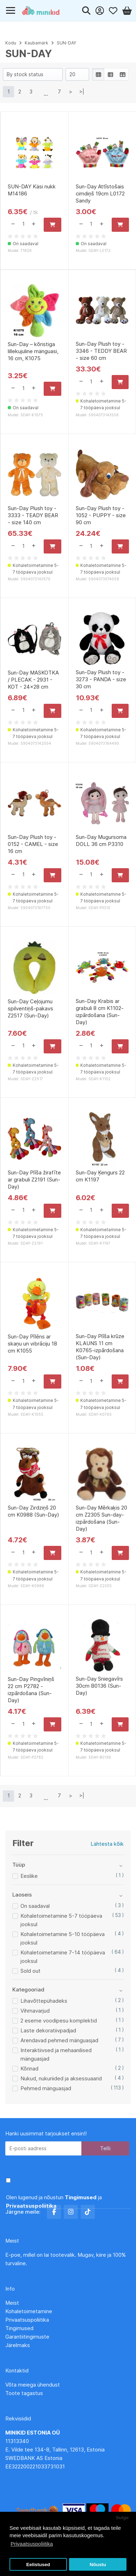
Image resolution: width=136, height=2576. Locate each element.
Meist (12, 2302)
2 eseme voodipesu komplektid (58, 2020)
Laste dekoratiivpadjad (48, 2030)
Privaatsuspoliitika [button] (32, 2544)
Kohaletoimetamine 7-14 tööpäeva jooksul (62, 1956)
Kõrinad (29, 2068)
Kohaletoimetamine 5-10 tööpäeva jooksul (62, 1938)
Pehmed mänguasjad (45, 2088)
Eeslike (29, 1876)
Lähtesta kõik (107, 1843)
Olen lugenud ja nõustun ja (54, 2201)
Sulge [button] (122, 2517)
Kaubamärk (36, 43)
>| (81, 92)
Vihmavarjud (35, 2010)
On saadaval (35, 1906)
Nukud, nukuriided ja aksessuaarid (61, 2078)
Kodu (10, 43)
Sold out (30, 1970)
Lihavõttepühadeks (43, 2000)
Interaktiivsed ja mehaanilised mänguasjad (56, 2054)
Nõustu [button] (97, 2564)
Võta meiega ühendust (33, 2384)
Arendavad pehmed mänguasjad (59, 2040)
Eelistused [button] (38, 2564)
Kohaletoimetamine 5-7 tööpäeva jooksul (61, 1920)
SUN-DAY (66, 43)
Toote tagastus (24, 2393)
